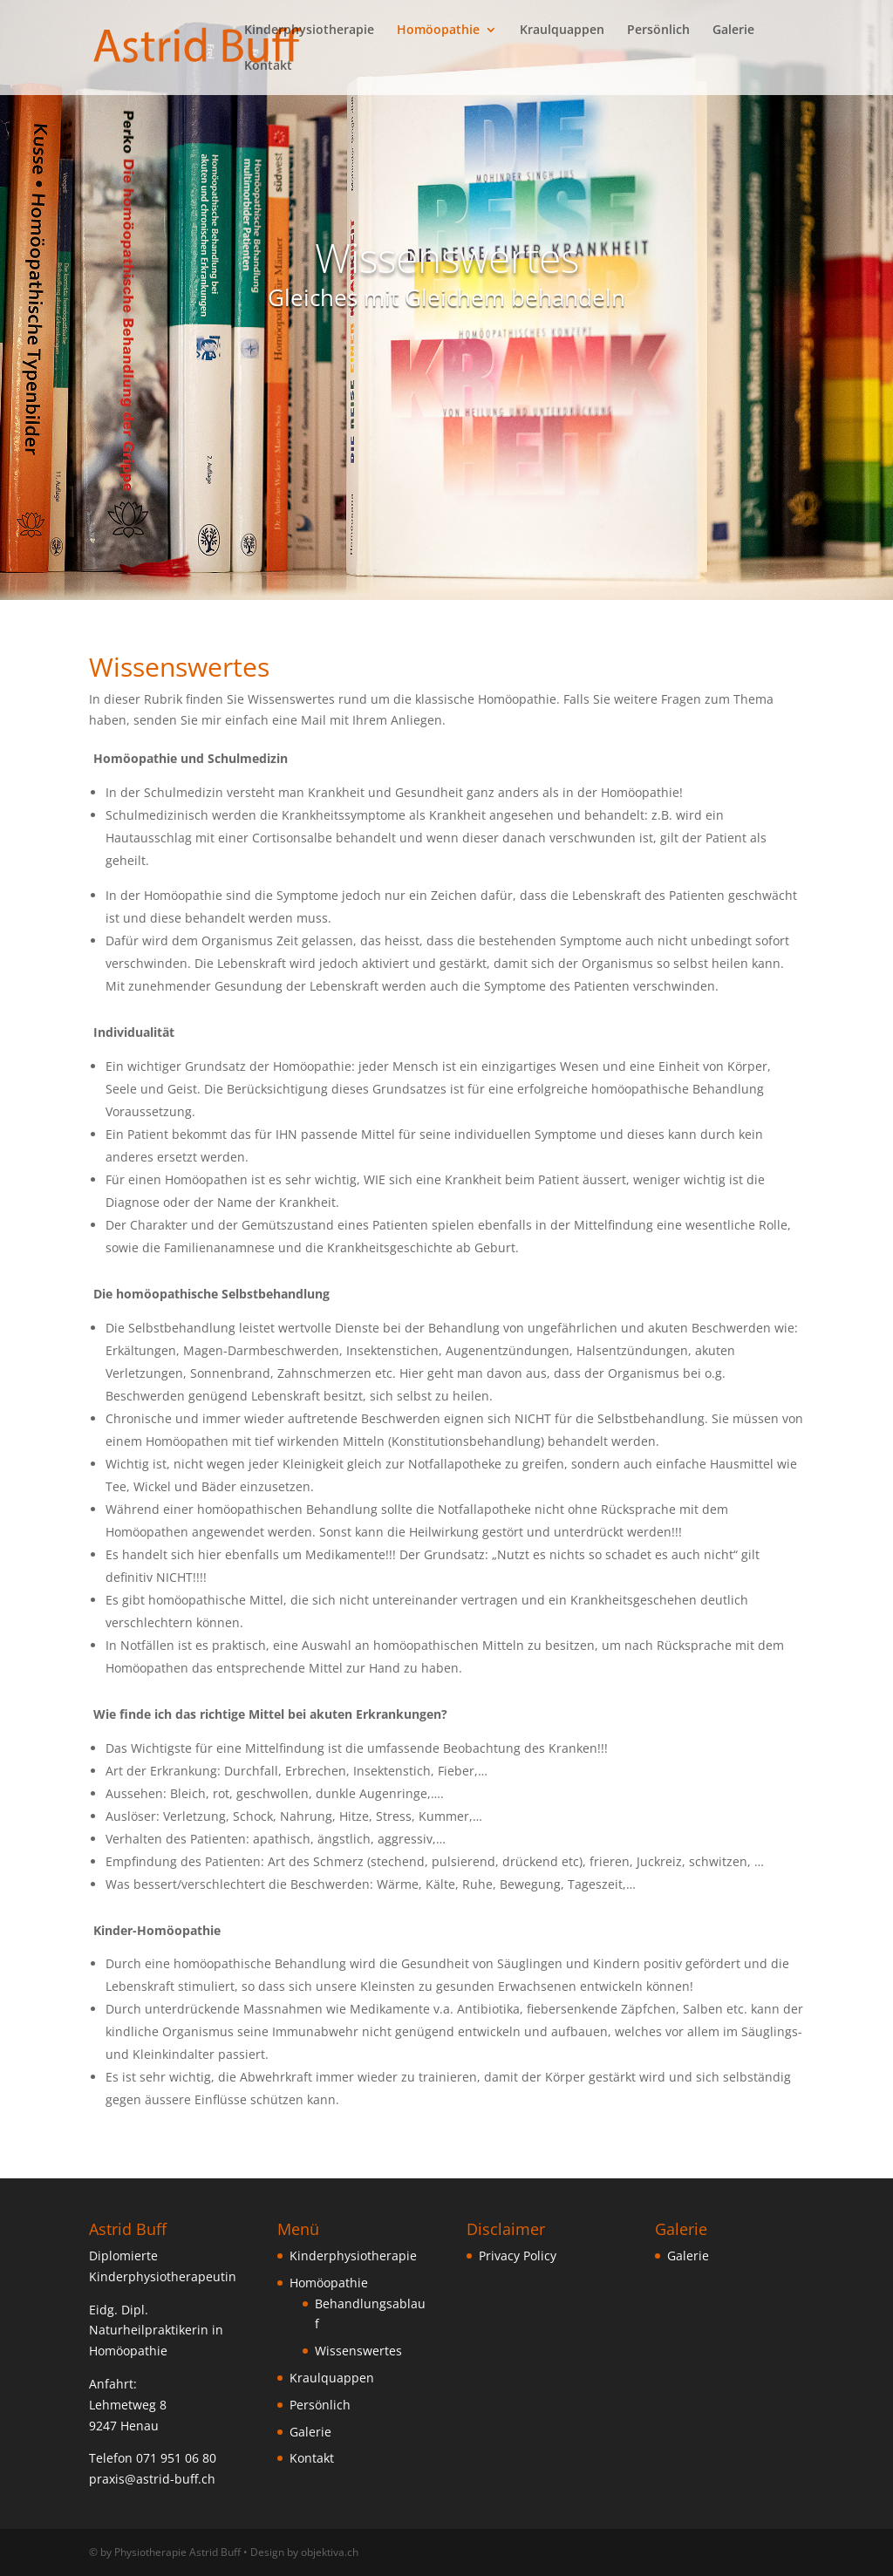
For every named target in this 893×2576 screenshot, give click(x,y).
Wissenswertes (358, 2350)
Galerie (733, 30)
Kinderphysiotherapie (309, 30)
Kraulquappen (562, 30)
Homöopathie (438, 30)
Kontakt (268, 66)
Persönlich (658, 30)
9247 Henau (124, 2425)
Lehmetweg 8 (128, 2404)
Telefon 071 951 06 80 (152, 2458)
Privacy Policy (517, 2255)
